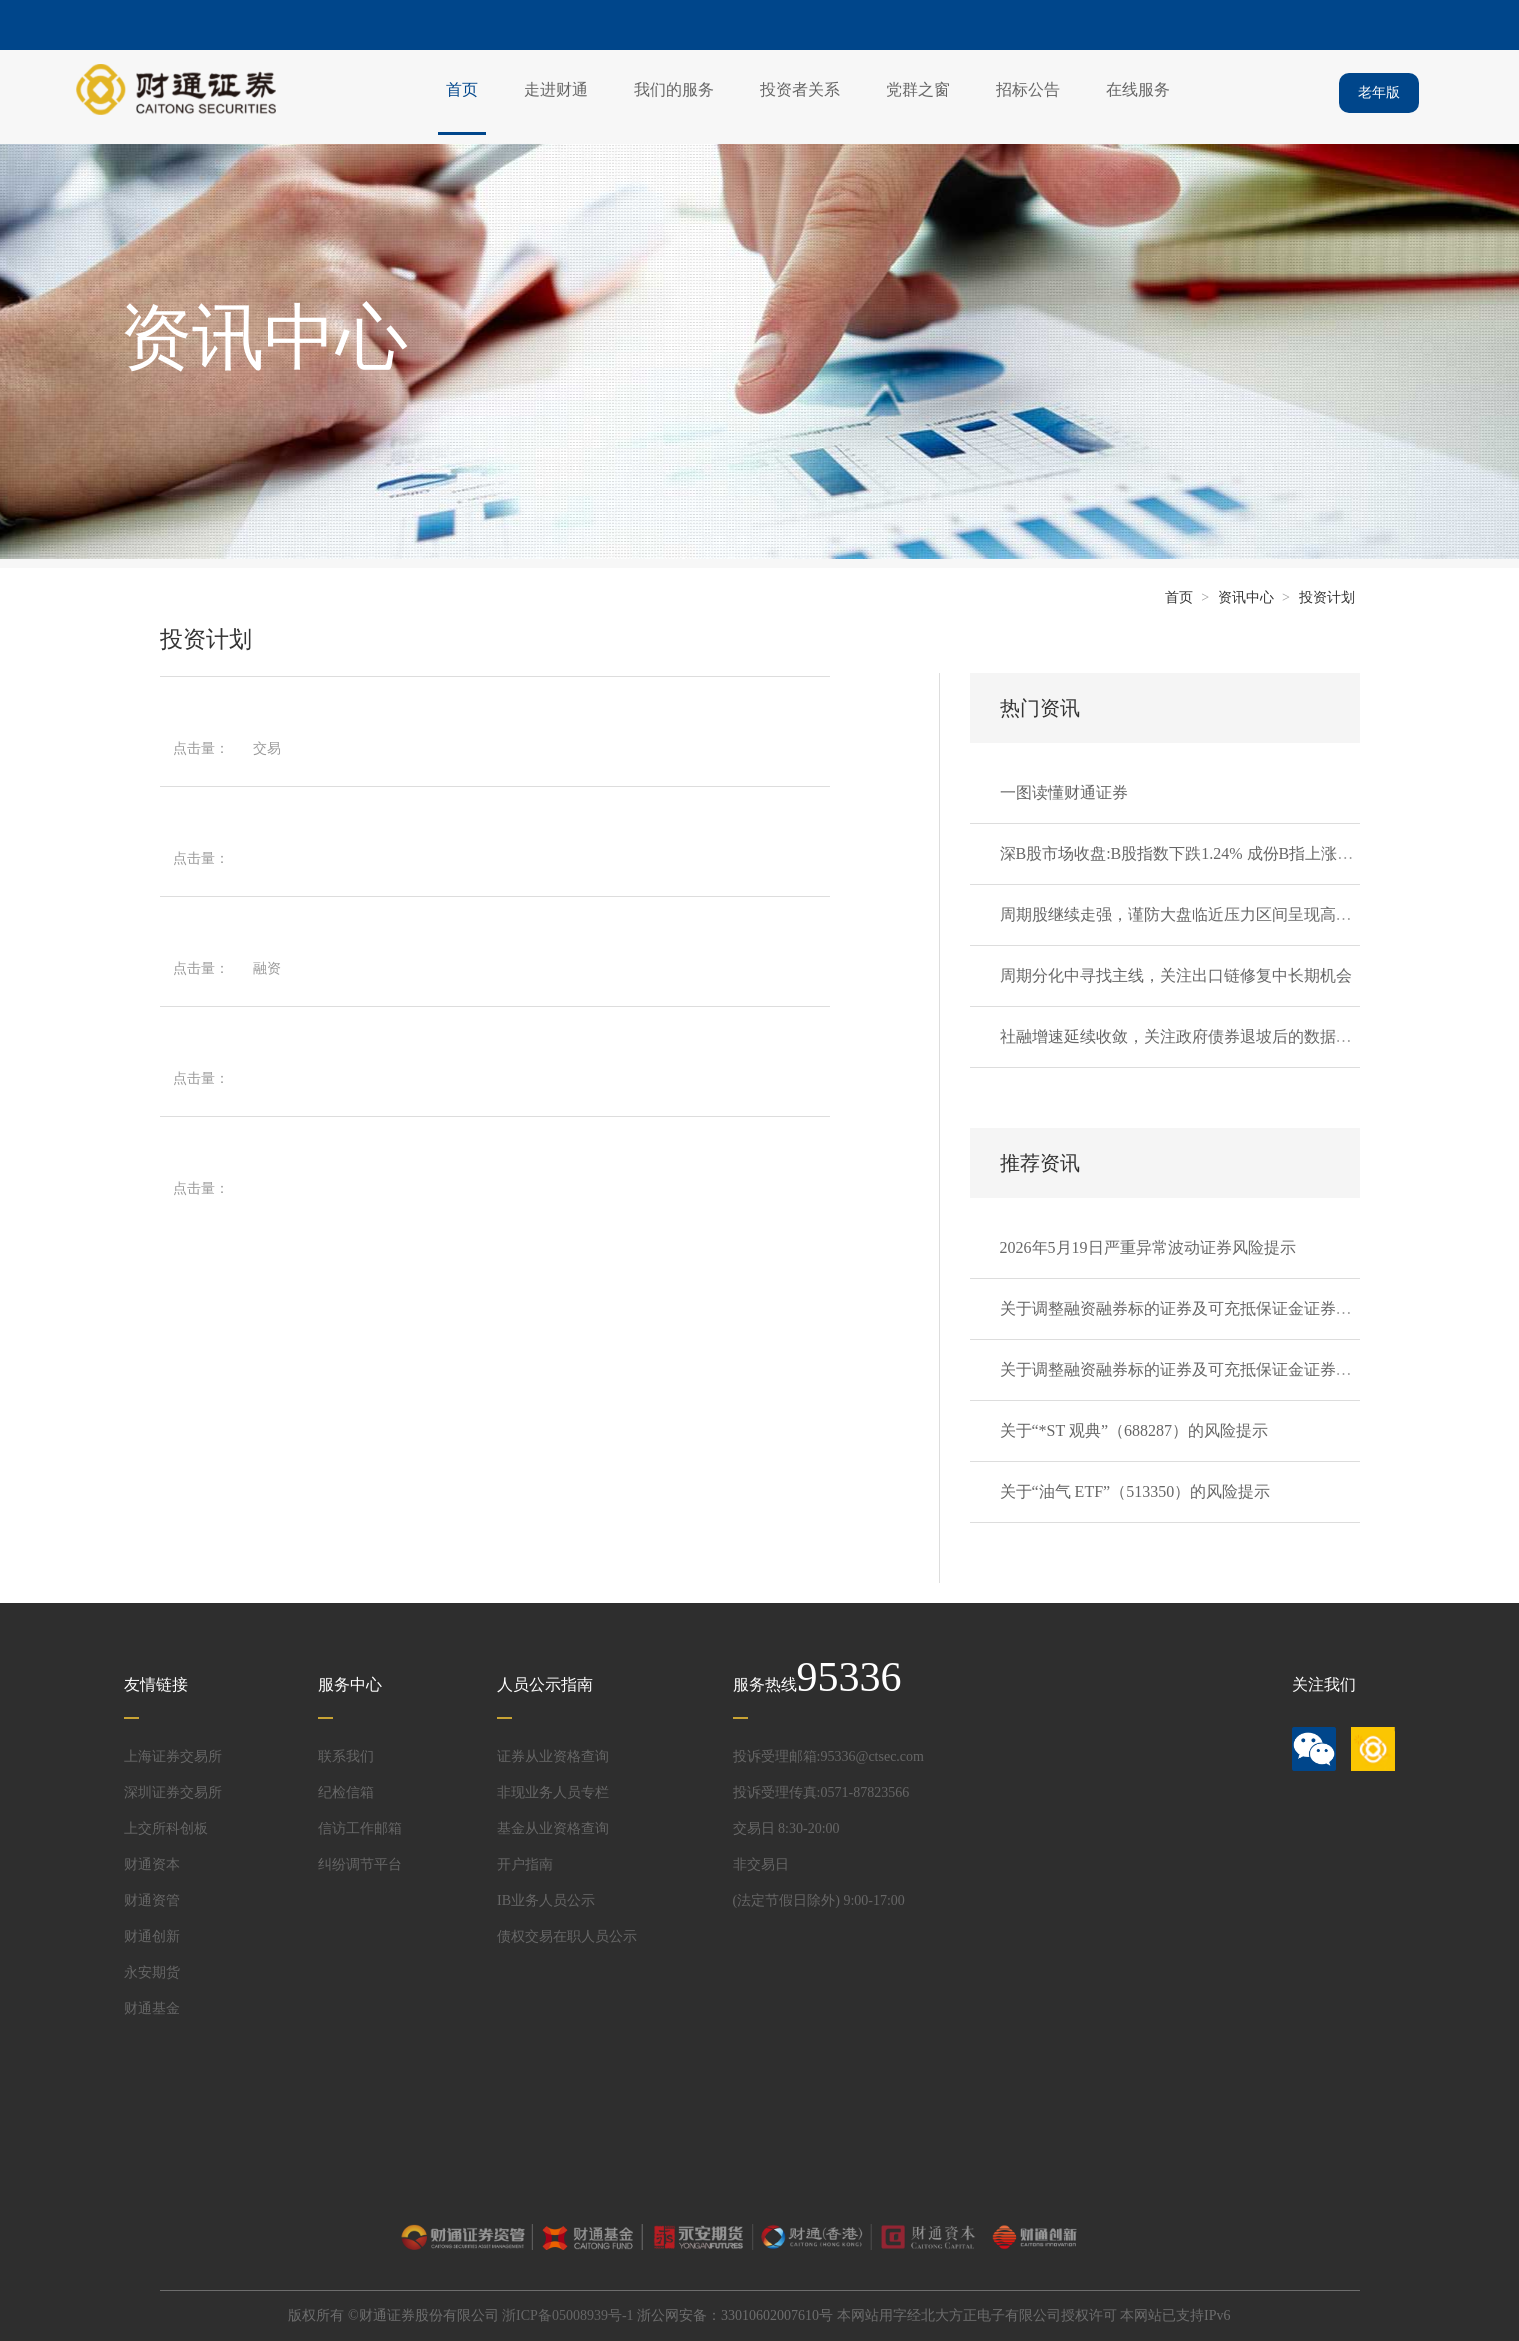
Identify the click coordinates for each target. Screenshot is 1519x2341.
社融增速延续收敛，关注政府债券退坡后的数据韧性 (1184, 1036)
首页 (462, 89)
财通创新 (152, 1936)
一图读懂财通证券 (1064, 792)
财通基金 (152, 2008)
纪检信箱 (346, 1792)
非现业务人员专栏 (553, 1792)
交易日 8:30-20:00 (786, 1828)
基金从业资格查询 (553, 1828)
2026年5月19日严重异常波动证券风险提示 (1148, 1247)
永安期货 (152, 1972)
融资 (267, 968)
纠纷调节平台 (360, 1864)
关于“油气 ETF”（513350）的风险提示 (1135, 1491)
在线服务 (1138, 89)
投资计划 (1327, 597)
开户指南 (525, 1864)
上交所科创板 (166, 1828)
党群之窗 (918, 89)
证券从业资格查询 (553, 1756)
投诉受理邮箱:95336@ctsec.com (828, 1756)
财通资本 (152, 1864)
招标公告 (1028, 89)
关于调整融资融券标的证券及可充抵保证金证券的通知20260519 (1224, 1369)
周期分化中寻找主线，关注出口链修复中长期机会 (1176, 975)
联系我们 (346, 1756)
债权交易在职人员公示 (567, 1936)
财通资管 (152, 1900)
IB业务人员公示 (546, 1900)
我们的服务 (674, 89)
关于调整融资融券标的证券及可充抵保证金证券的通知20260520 (1224, 1308)
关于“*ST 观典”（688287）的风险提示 (1134, 1430)
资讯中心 (1246, 597)
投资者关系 (800, 89)
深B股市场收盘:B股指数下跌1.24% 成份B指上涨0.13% (1189, 853)
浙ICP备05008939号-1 (567, 2315)
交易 (267, 748)
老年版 (1379, 92)
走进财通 (556, 89)
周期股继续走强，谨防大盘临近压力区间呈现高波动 (1184, 914)
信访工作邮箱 (360, 1828)
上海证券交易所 (173, 1756)
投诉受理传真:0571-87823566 (821, 1792)
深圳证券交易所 (173, 1792)
